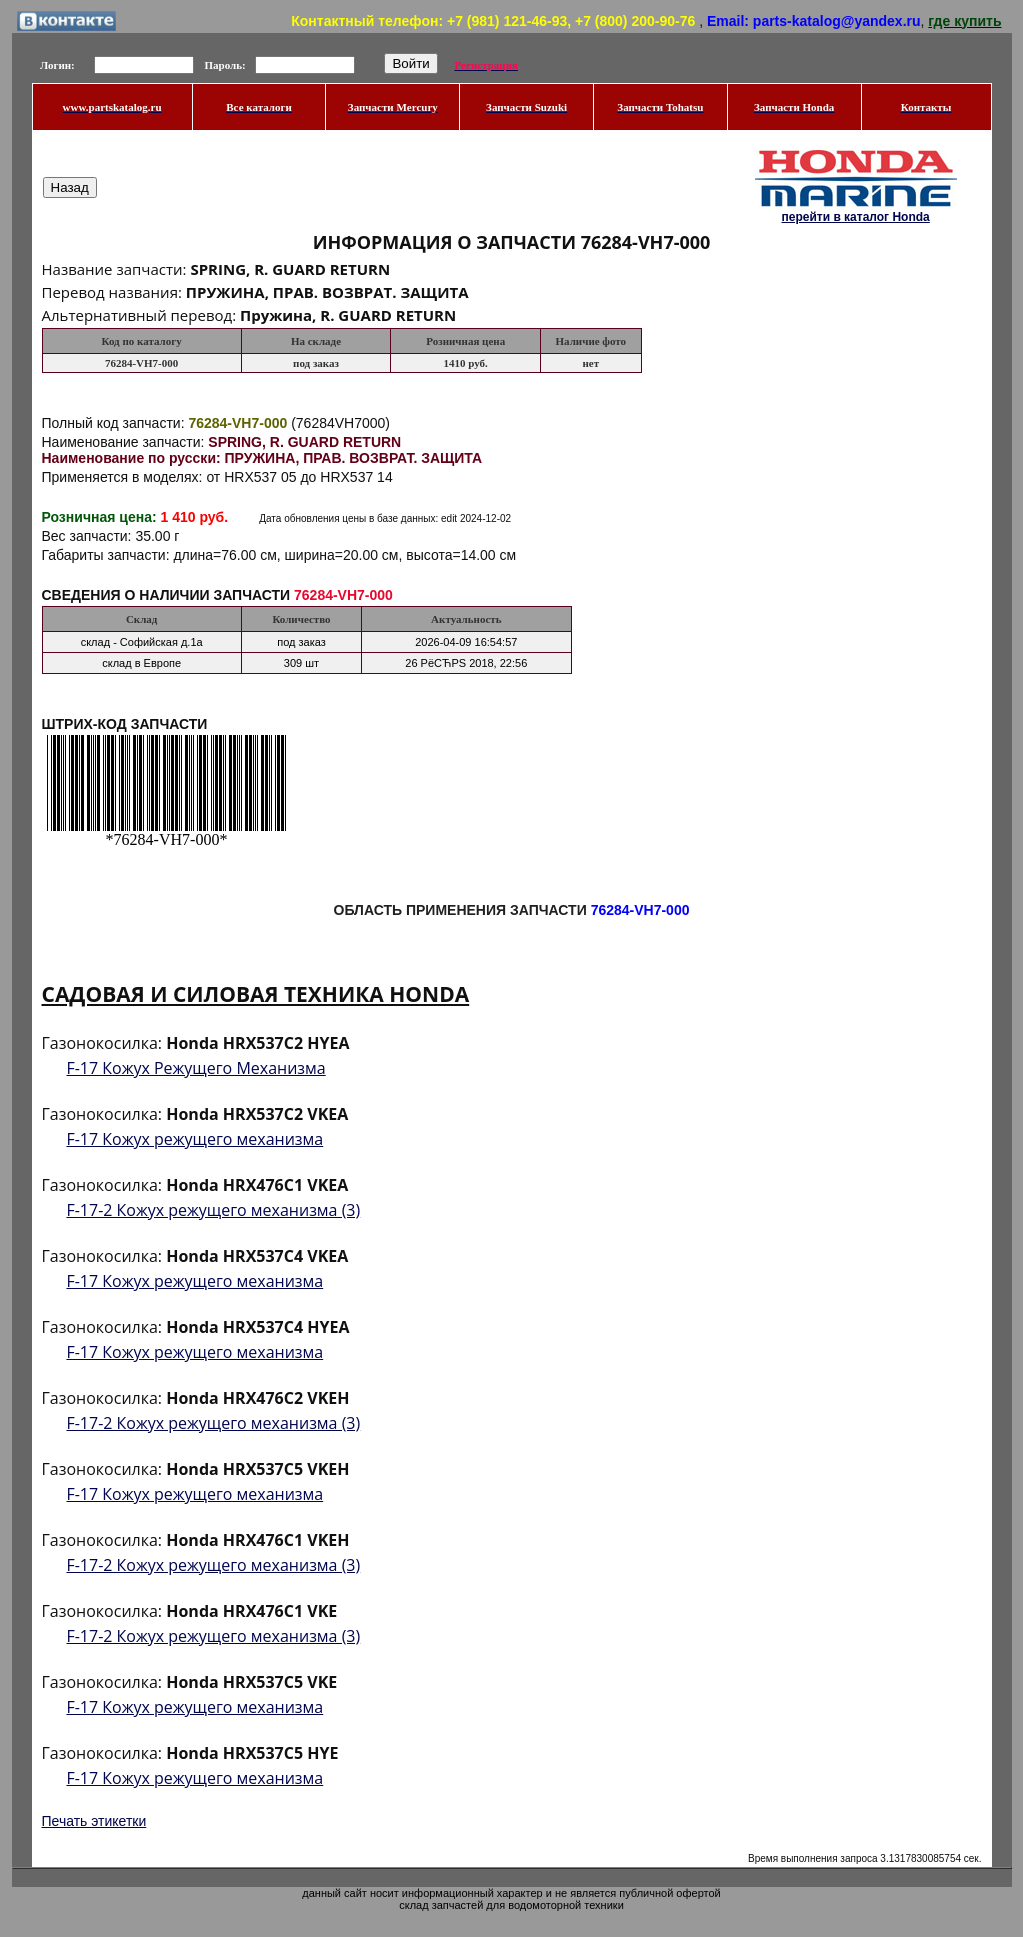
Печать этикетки (94, 1821)
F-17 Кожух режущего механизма (194, 1139)
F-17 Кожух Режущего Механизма (195, 1068)
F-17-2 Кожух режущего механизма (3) (213, 1210)
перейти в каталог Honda (855, 217)
